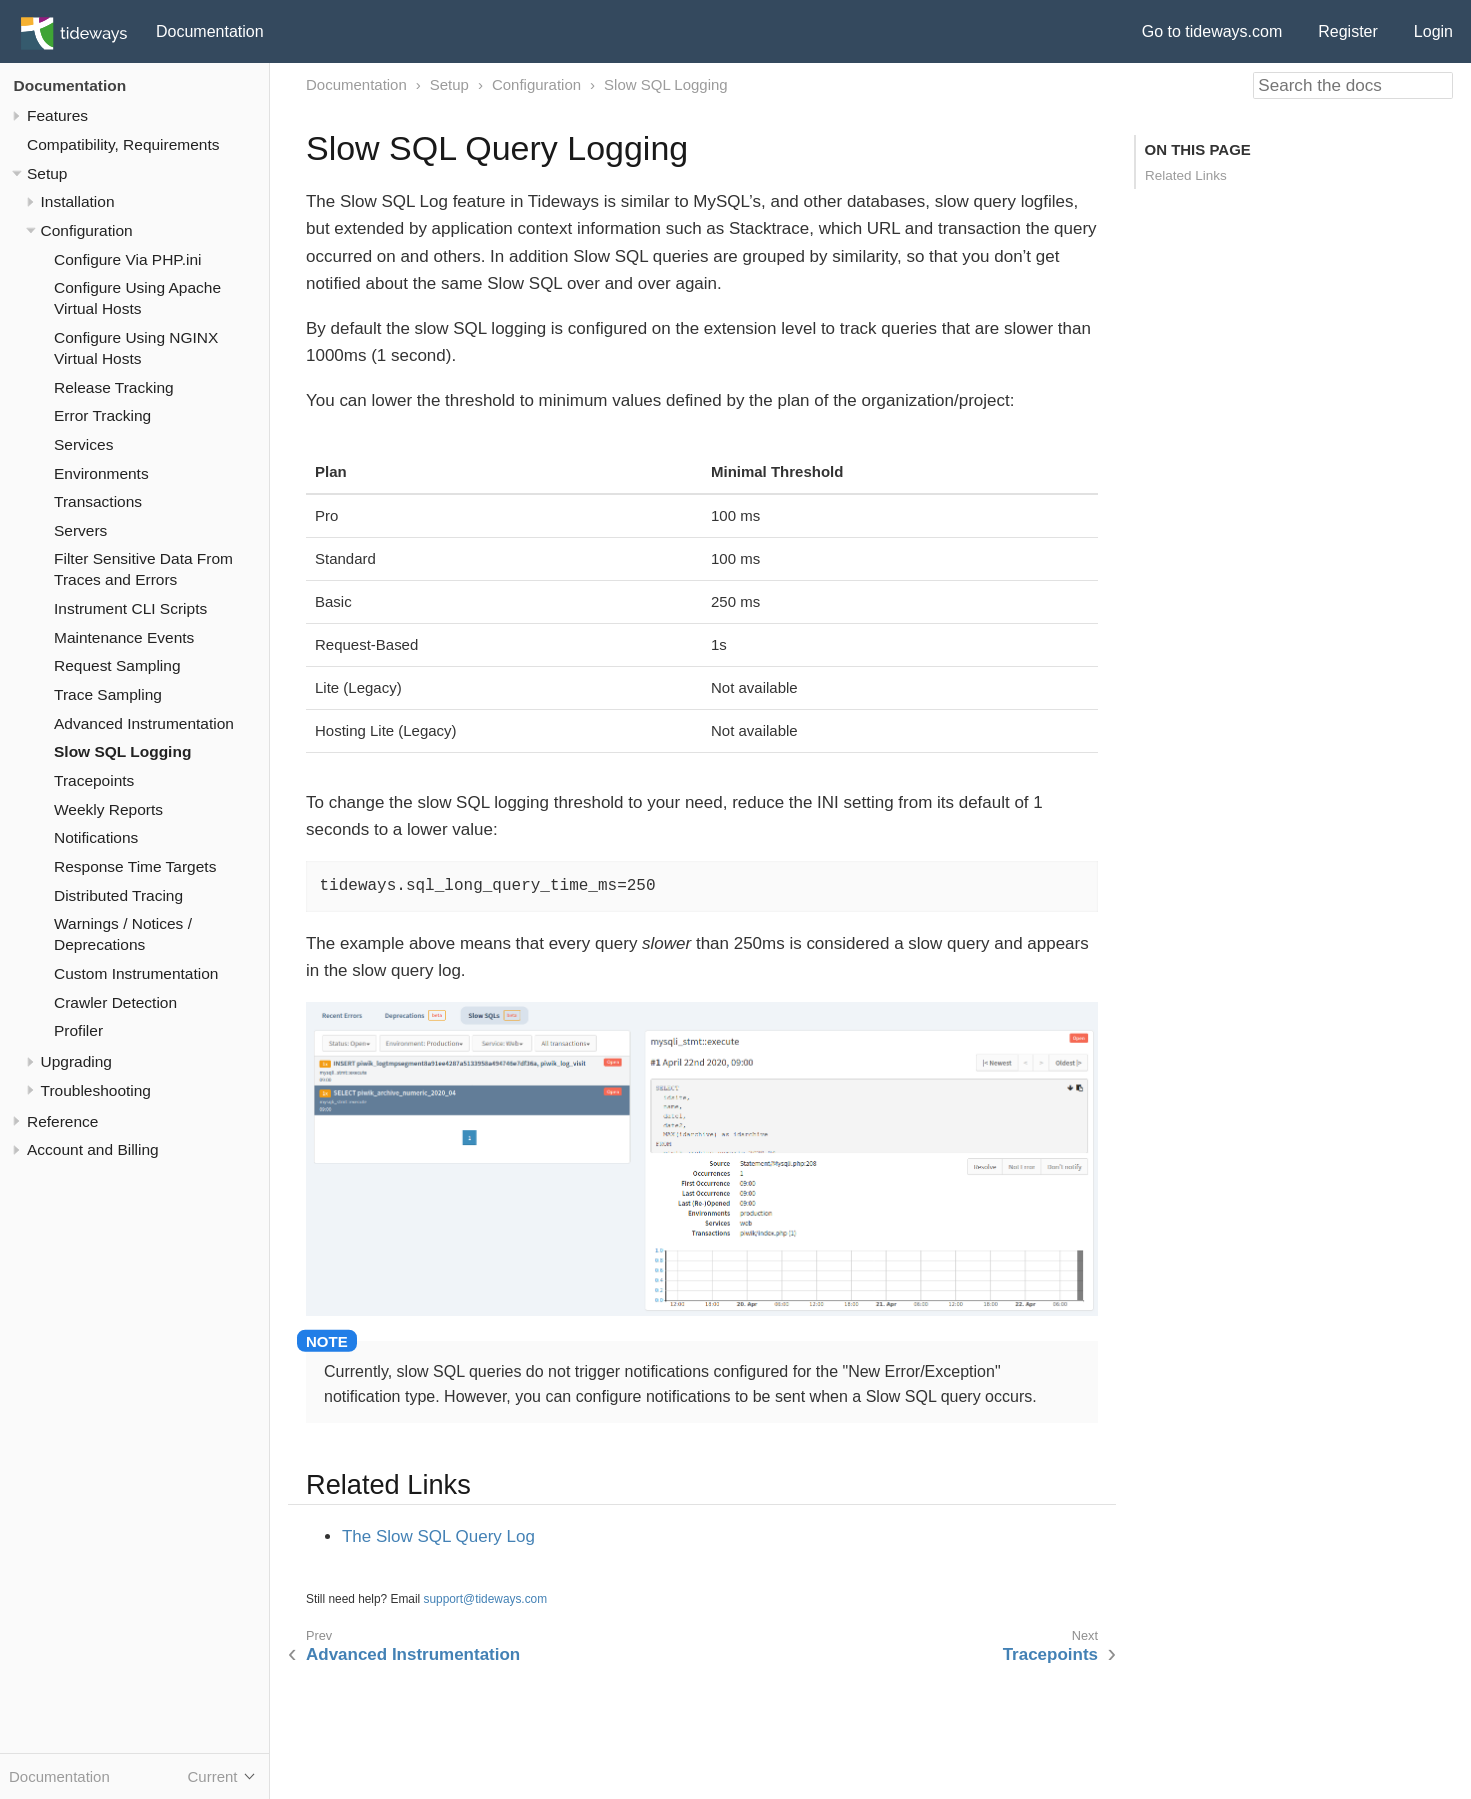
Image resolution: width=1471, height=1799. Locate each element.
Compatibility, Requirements (123, 144)
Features (57, 115)
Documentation (210, 31)
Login (1433, 31)
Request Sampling (117, 665)
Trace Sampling (108, 694)
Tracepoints (94, 780)
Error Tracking (102, 415)
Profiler (78, 1030)
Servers (80, 530)
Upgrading (76, 1061)
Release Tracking (114, 387)
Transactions (98, 501)
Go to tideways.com (1212, 31)
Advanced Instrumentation (144, 723)
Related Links (1186, 175)
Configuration (87, 230)
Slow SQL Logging (122, 751)
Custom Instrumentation (136, 973)
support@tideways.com (486, 1599)
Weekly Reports (108, 809)
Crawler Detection (115, 1002)
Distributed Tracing (118, 895)
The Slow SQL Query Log (438, 1536)
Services (83, 444)
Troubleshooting (96, 1090)
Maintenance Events (124, 637)
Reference (62, 1121)
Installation (78, 201)
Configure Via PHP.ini (127, 259)
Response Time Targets (135, 866)
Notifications (96, 837)
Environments (101, 473)
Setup (47, 173)
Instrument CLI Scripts (130, 608)
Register (1348, 31)
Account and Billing (93, 1149)
